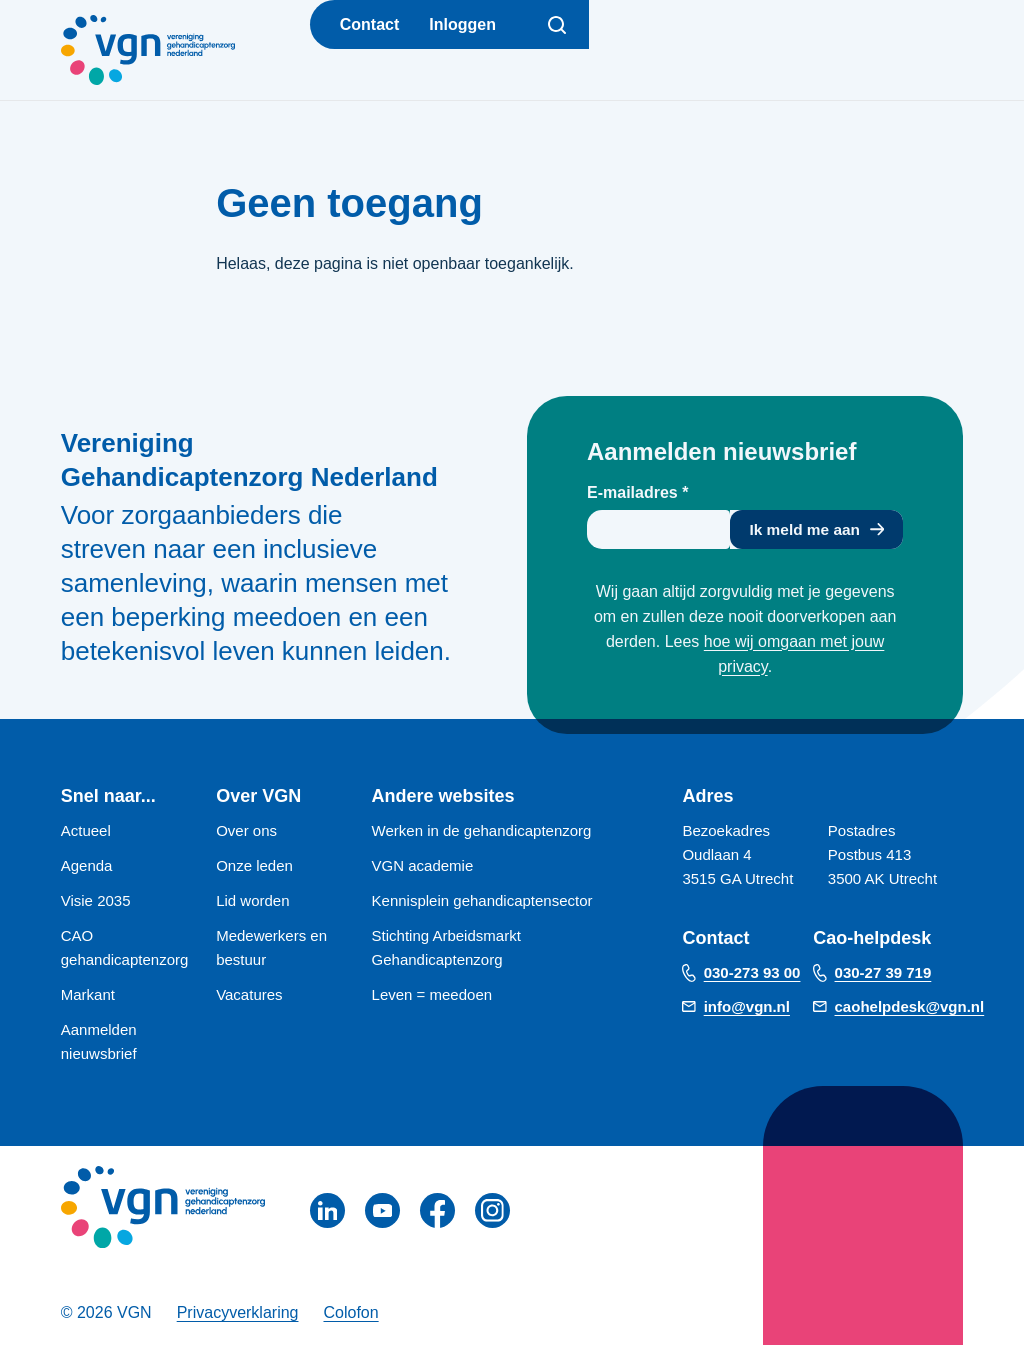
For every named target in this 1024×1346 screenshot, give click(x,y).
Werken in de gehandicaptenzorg (482, 830)
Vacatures (249, 994)
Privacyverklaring (238, 1313)
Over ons (246, 830)
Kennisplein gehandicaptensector (482, 900)
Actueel (86, 830)
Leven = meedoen (432, 994)
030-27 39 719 (883, 973)
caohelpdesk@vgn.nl (910, 1007)
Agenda (87, 865)
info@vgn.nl (747, 1007)
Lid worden (252, 900)
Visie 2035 (96, 900)
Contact (370, 24)
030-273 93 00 (752, 973)
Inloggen (462, 24)
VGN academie (423, 865)
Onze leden (254, 865)
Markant (88, 994)
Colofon (350, 1313)
